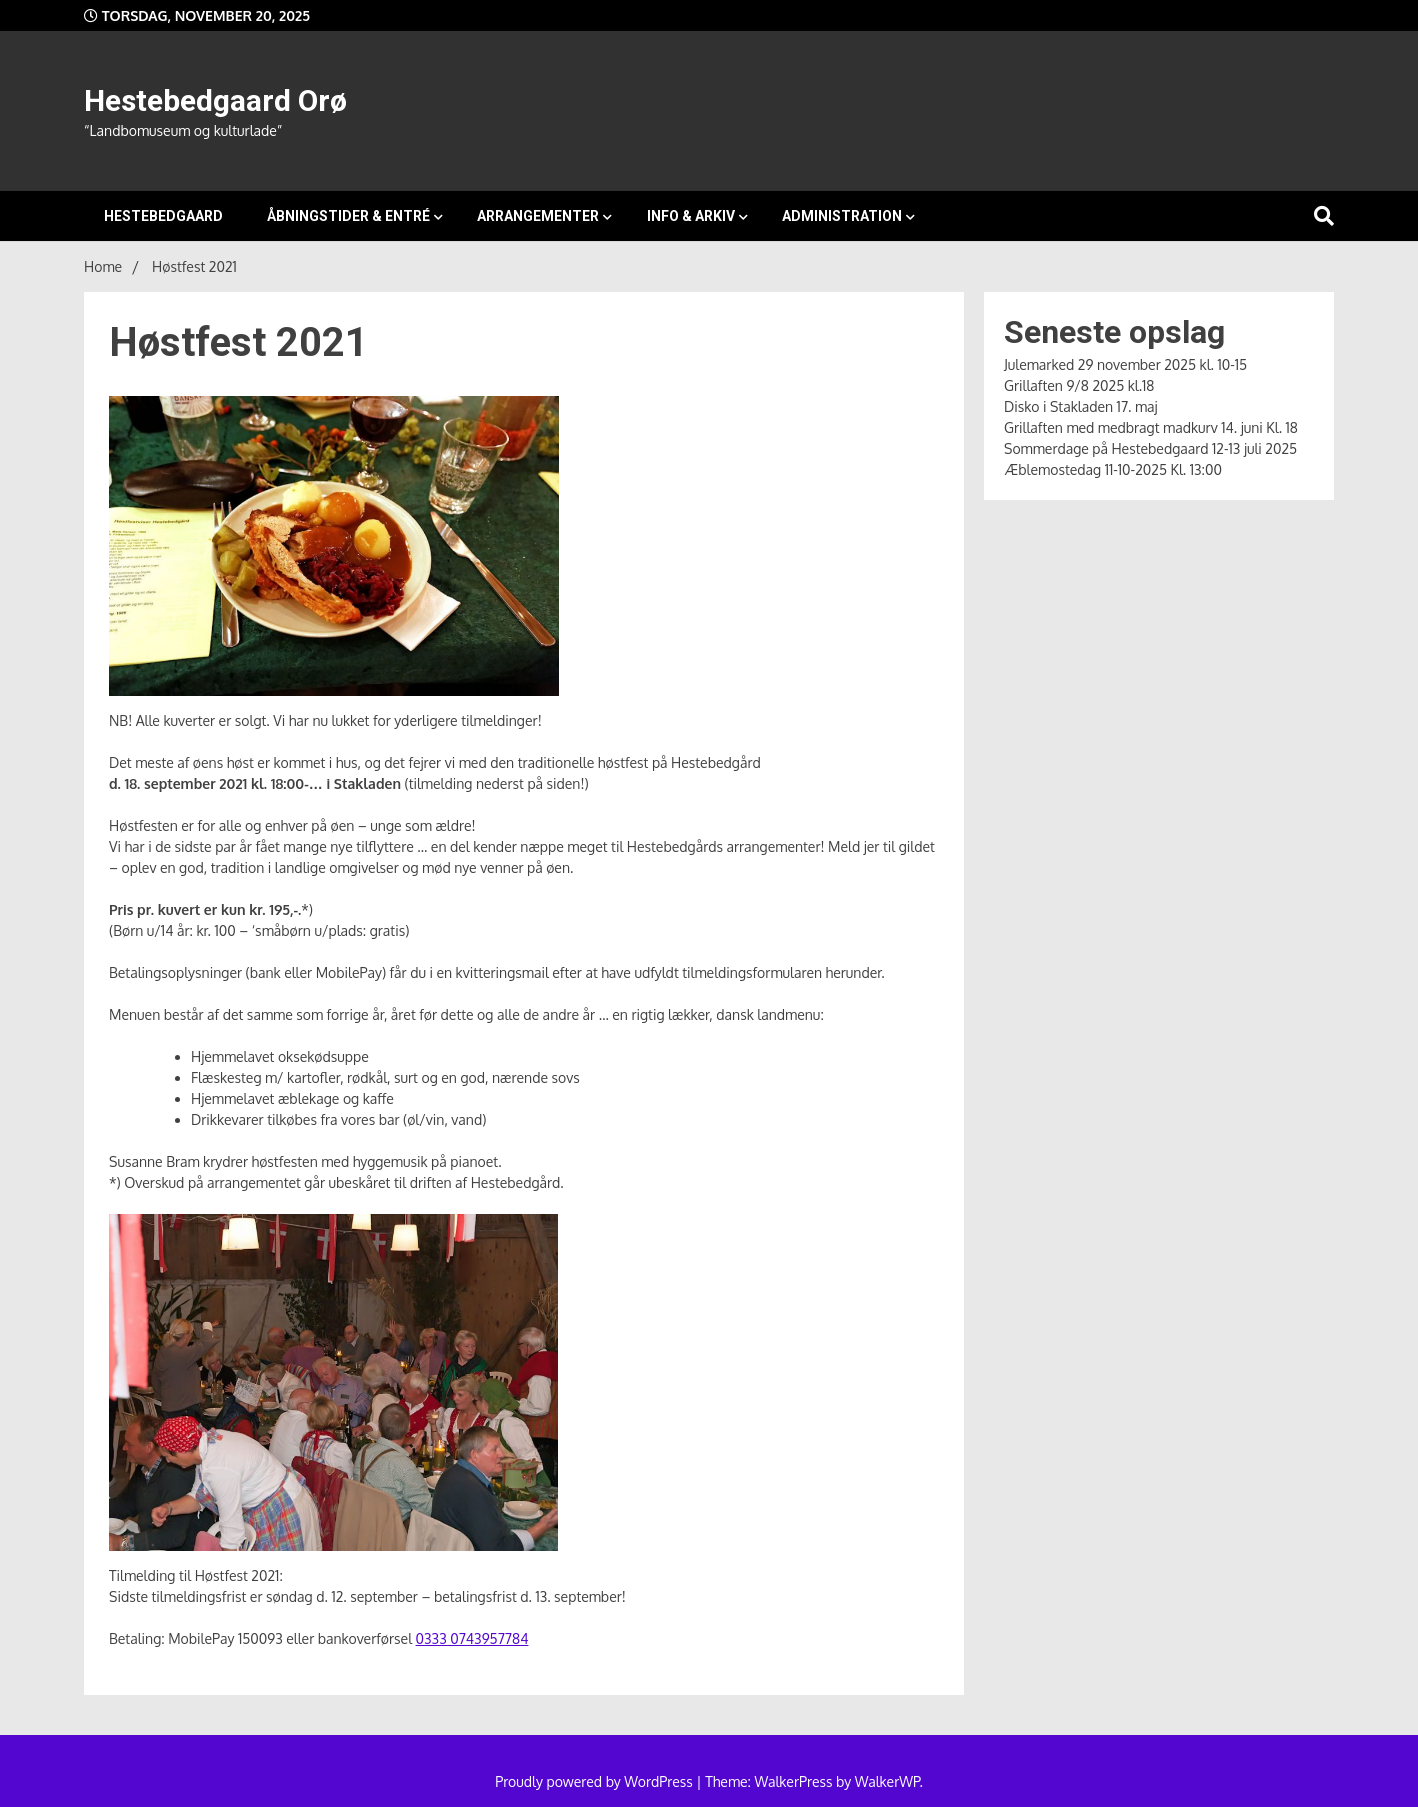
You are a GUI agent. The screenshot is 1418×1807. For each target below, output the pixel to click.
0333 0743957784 (472, 1638)
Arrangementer (538, 216)
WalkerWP (887, 1781)
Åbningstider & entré (348, 216)
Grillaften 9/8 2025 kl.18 (1079, 385)
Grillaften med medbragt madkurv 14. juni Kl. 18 (1151, 427)
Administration (842, 216)
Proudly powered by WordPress (595, 1781)
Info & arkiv (691, 216)
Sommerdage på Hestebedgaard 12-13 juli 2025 (1150, 448)
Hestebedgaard (163, 216)
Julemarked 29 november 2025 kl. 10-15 (1125, 364)
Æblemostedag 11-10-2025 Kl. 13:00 (1113, 469)
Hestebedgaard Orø (215, 100)
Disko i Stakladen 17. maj (1081, 406)
